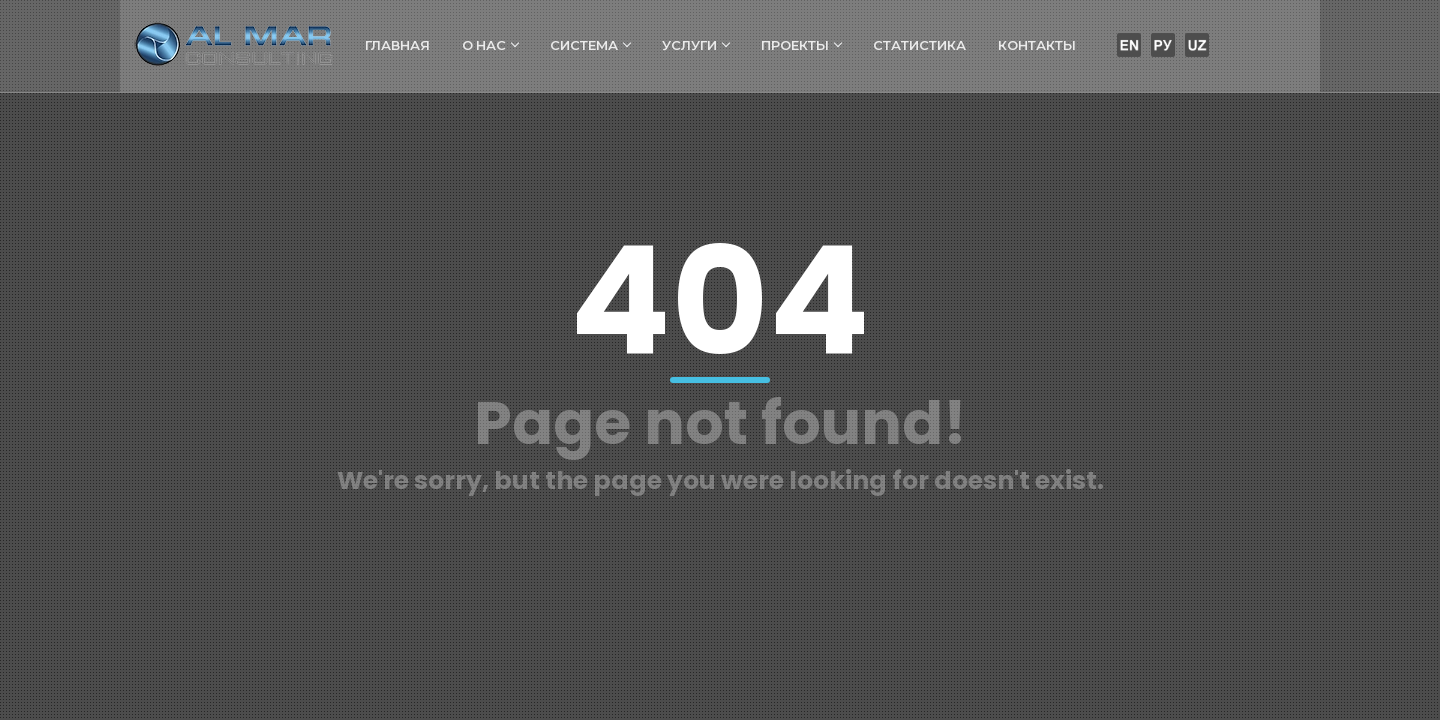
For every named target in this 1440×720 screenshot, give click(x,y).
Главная (398, 44)
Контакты (1038, 44)
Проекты (802, 44)
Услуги (696, 44)
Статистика (920, 44)
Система (591, 44)
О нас (491, 44)
